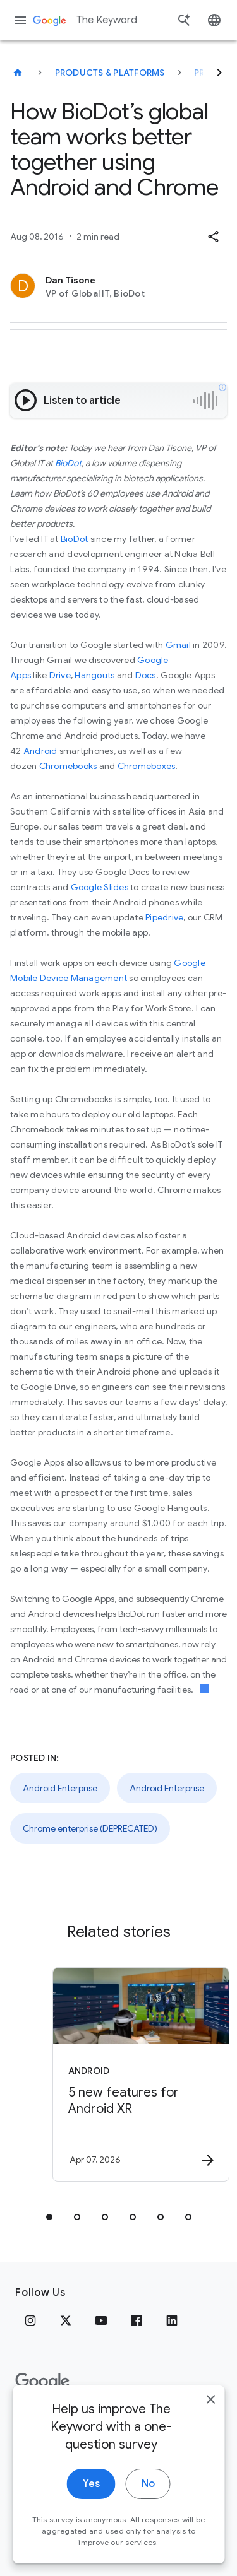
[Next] (219, 72)
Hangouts (94, 675)
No (148, 2500)
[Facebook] (136, 2320)
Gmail (178, 644)
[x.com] (66, 2320)
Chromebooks (68, 766)
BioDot (68, 463)
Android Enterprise (60, 1788)
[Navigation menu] (20, 20)
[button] (213, 236)
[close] (210, 2416)
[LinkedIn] (172, 2320)
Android (40, 750)
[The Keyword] (18, 72)
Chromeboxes (147, 766)
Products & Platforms (110, 72)
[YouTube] (101, 2320)
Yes (91, 2500)
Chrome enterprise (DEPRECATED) (90, 1828)
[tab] (49, 2217)
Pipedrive (164, 917)
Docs (145, 675)
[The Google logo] (42, 2382)
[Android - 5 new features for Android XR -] (141, 2074)
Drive (60, 675)
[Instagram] (30, 2320)
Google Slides (99, 887)
